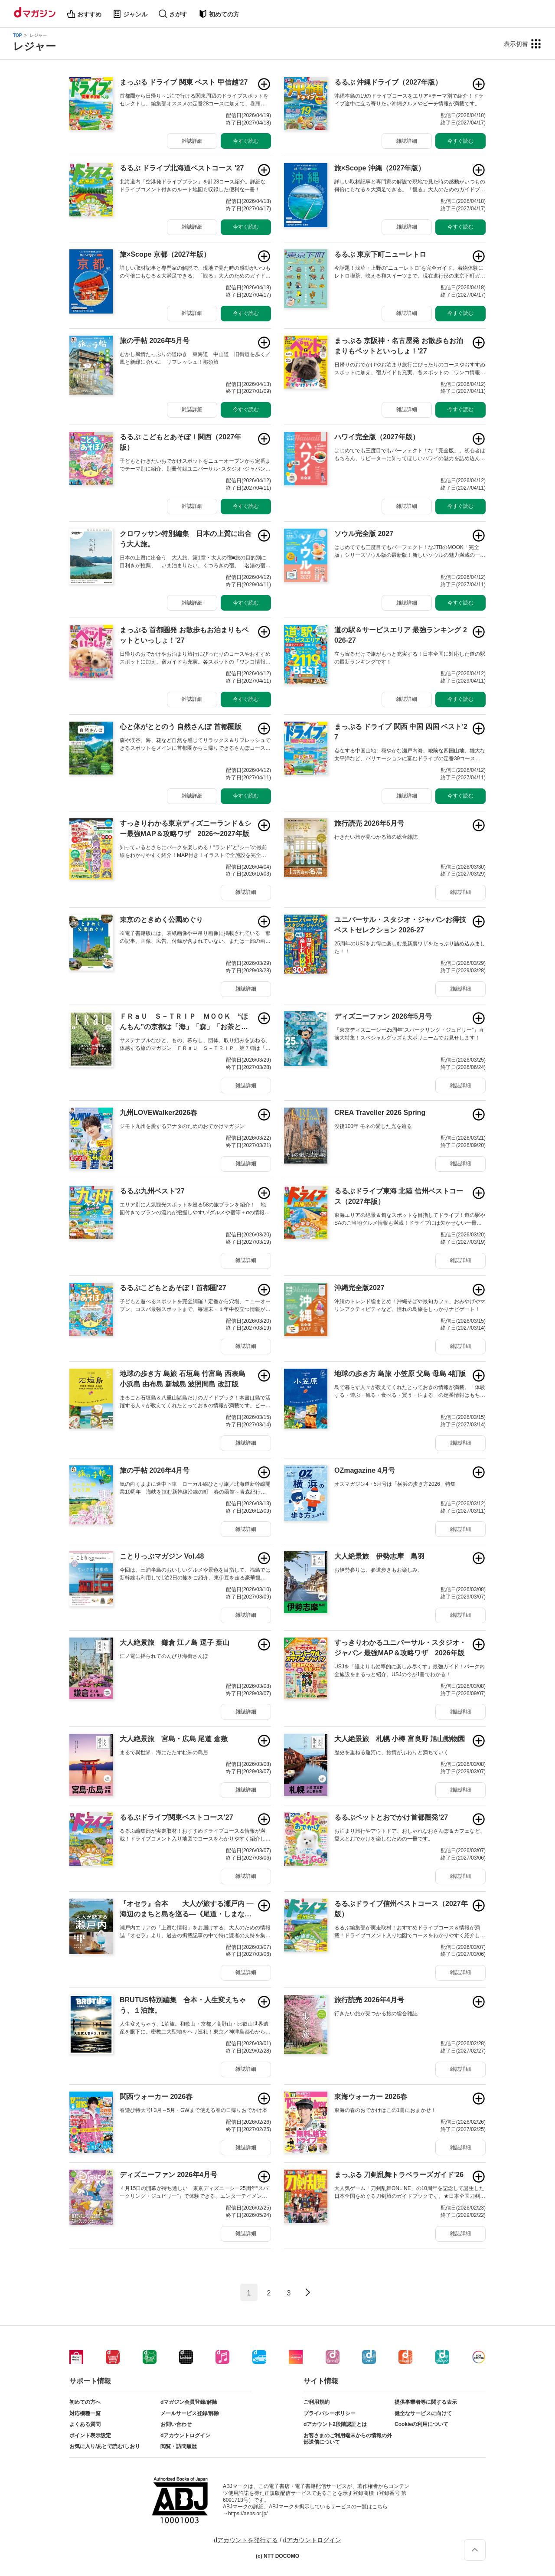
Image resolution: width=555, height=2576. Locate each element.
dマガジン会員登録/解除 (188, 2402)
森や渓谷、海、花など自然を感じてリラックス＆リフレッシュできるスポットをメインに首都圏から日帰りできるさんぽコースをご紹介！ (195, 744)
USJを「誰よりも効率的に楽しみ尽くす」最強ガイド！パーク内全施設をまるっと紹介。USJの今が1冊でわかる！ (409, 1670)
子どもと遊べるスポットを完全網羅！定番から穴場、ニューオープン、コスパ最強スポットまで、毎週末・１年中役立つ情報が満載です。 (195, 1305)
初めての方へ (85, 2402)
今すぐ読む (246, 141)
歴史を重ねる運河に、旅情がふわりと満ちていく (391, 1752)
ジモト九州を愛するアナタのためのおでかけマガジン (182, 1126)
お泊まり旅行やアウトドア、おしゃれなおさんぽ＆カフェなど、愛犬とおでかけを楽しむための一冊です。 (409, 1835)
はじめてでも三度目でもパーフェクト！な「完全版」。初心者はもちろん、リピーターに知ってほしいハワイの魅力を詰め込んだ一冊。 (409, 455)
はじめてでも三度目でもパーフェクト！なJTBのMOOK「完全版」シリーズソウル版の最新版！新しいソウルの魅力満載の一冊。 (407, 551)
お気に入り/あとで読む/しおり (104, 2446)
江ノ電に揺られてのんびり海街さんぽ (164, 1656)
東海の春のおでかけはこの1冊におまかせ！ (385, 2110)
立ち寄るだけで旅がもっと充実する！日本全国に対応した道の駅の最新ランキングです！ (409, 658)
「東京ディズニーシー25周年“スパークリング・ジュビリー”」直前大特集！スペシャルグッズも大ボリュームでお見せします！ (409, 1034)
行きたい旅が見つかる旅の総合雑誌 (376, 837)
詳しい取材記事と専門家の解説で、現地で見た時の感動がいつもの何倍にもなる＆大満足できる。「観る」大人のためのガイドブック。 (195, 272)
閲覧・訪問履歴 (178, 2446)
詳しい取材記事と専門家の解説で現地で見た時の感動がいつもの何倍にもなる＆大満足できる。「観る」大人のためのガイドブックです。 (409, 186)
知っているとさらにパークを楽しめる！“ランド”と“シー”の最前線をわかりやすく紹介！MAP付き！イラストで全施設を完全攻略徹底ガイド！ (193, 851)
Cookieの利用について (421, 2424)
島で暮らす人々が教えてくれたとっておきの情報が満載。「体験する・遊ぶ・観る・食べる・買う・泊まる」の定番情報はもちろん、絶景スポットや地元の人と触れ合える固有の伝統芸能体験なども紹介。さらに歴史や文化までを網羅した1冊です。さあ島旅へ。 (409, 1391)
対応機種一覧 (85, 2413)
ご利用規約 (317, 2402)
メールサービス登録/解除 (189, 2413)
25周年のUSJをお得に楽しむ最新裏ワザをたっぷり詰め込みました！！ (409, 948)
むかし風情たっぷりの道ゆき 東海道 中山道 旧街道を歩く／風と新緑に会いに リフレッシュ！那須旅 (195, 358)
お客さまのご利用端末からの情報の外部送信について (348, 2438)
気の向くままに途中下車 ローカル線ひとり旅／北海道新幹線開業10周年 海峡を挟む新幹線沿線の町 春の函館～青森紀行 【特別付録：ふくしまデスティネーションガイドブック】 (195, 1488)
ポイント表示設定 (90, 2435)
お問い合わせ (176, 2424)
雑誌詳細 (192, 141)
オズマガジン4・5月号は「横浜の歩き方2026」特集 (395, 1484)
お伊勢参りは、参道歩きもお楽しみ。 (378, 1570)
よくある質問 (85, 2424)
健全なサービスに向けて (423, 2413)
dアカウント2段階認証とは (335, 2424)
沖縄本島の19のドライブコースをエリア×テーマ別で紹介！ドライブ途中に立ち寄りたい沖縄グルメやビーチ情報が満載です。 (408, 100)
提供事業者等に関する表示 (426, 2402)
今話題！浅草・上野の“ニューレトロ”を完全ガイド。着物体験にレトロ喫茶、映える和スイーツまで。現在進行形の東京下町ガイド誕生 (409, 272)
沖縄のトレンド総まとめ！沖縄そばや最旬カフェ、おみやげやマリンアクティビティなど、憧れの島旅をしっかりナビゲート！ (409, 1305)
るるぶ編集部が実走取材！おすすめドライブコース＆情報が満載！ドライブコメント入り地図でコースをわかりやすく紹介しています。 (195, 1835)
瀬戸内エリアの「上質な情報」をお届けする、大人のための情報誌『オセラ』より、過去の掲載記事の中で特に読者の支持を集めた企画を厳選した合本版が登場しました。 (195, 1932)
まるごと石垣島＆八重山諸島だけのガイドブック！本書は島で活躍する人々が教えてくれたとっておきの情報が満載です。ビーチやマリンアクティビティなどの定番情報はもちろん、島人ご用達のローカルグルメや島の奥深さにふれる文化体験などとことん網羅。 (195, 1402)
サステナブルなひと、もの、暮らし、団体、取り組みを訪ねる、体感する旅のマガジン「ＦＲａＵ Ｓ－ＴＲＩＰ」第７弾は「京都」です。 (195, 1044)
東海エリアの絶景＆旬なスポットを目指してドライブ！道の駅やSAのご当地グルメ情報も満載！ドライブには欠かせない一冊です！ (409, 1219)
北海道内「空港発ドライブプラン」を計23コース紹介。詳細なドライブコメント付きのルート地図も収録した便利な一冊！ (193, 186)
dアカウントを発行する (246, 2540)
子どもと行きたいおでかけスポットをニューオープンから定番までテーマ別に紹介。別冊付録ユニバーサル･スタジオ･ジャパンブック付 (195, 465)
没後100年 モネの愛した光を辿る (373, 1126)
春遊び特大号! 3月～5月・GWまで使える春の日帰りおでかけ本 (194, 2110)
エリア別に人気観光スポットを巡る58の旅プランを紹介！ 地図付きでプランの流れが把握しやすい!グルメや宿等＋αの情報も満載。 (195, 1209)
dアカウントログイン (185, 2435)
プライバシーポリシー (330, 2413)
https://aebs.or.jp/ (248, 2514)
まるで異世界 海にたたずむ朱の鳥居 (164, 1752)
